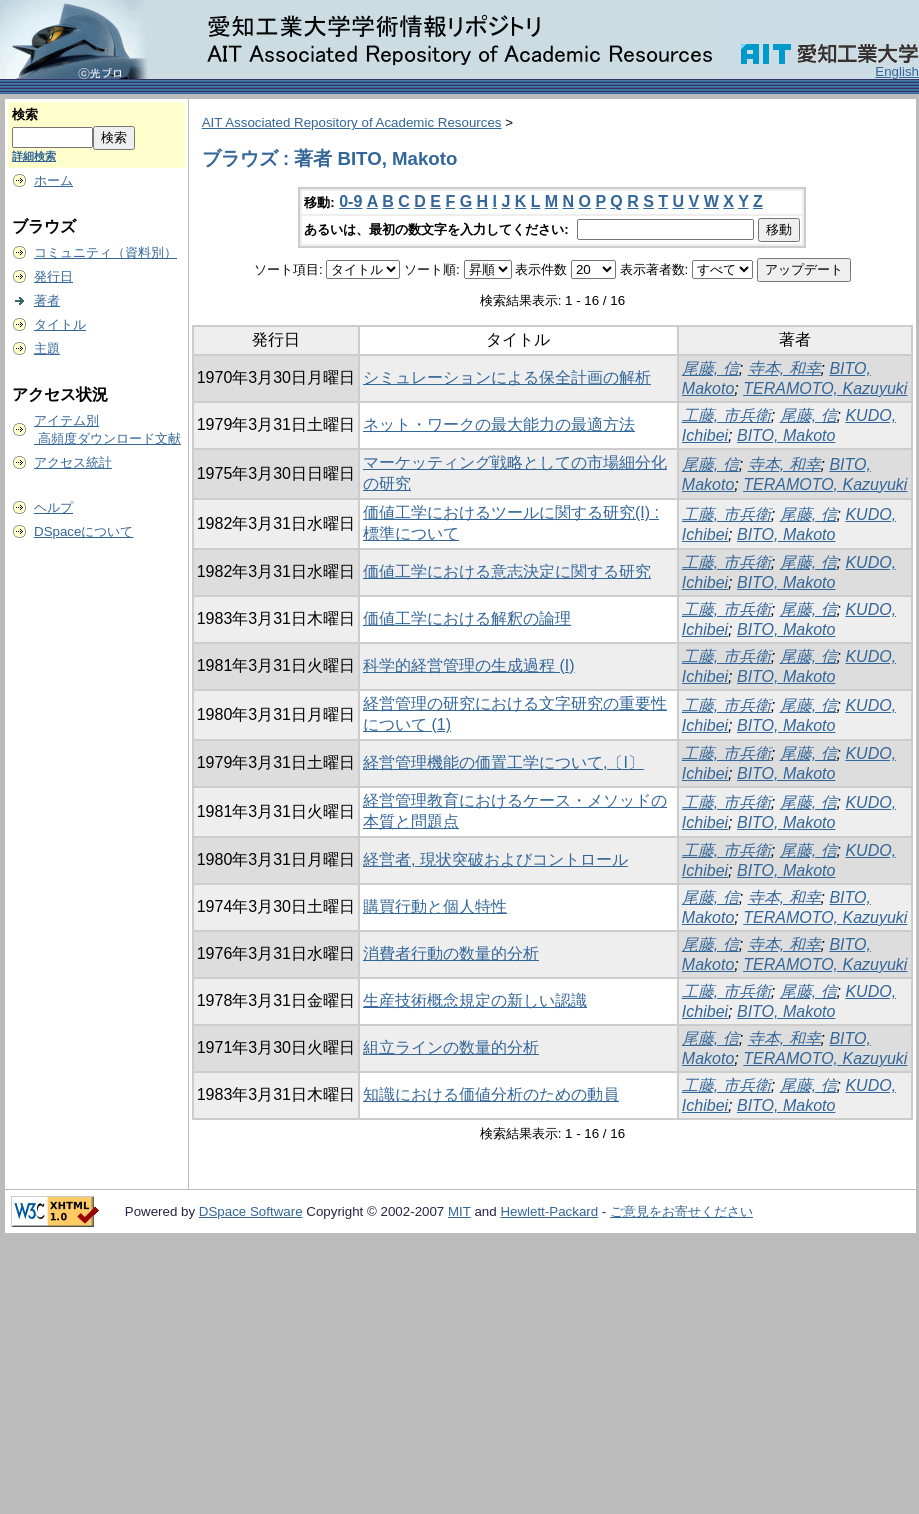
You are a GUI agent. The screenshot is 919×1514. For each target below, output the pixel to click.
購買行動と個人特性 (435, 906)
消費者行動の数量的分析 (451, 953)
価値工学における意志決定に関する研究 (507, 571)
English (897, 71)
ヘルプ (53, 507)
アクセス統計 (73, 462)
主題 (47, 348)
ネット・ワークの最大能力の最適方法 (499, 424)
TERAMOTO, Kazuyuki (825, 388)
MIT (459, 1211)
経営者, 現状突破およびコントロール (495, 859)
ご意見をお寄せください (681, 1211)
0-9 (350, 201)
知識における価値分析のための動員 (491, 1094)
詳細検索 (34, 156)
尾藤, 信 (710, 368)
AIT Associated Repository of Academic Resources (352, 122)
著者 (47, 300)
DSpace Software (251, 1211)
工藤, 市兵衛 (726, 415)
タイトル (60, 324)
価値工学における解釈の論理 (467, 618)
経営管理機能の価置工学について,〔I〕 (503, 762)
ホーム (53, 180)
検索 (25, 114)
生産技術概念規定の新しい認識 (475, 1000)
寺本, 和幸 (784, 368)
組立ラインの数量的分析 (451, 1047)
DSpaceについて (83, 531)
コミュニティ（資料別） (105, 252)
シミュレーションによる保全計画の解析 (507, 377)
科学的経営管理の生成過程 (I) (469, 665)
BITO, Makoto (786, 435)
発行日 (53, 276)
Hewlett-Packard (549, 1211)
